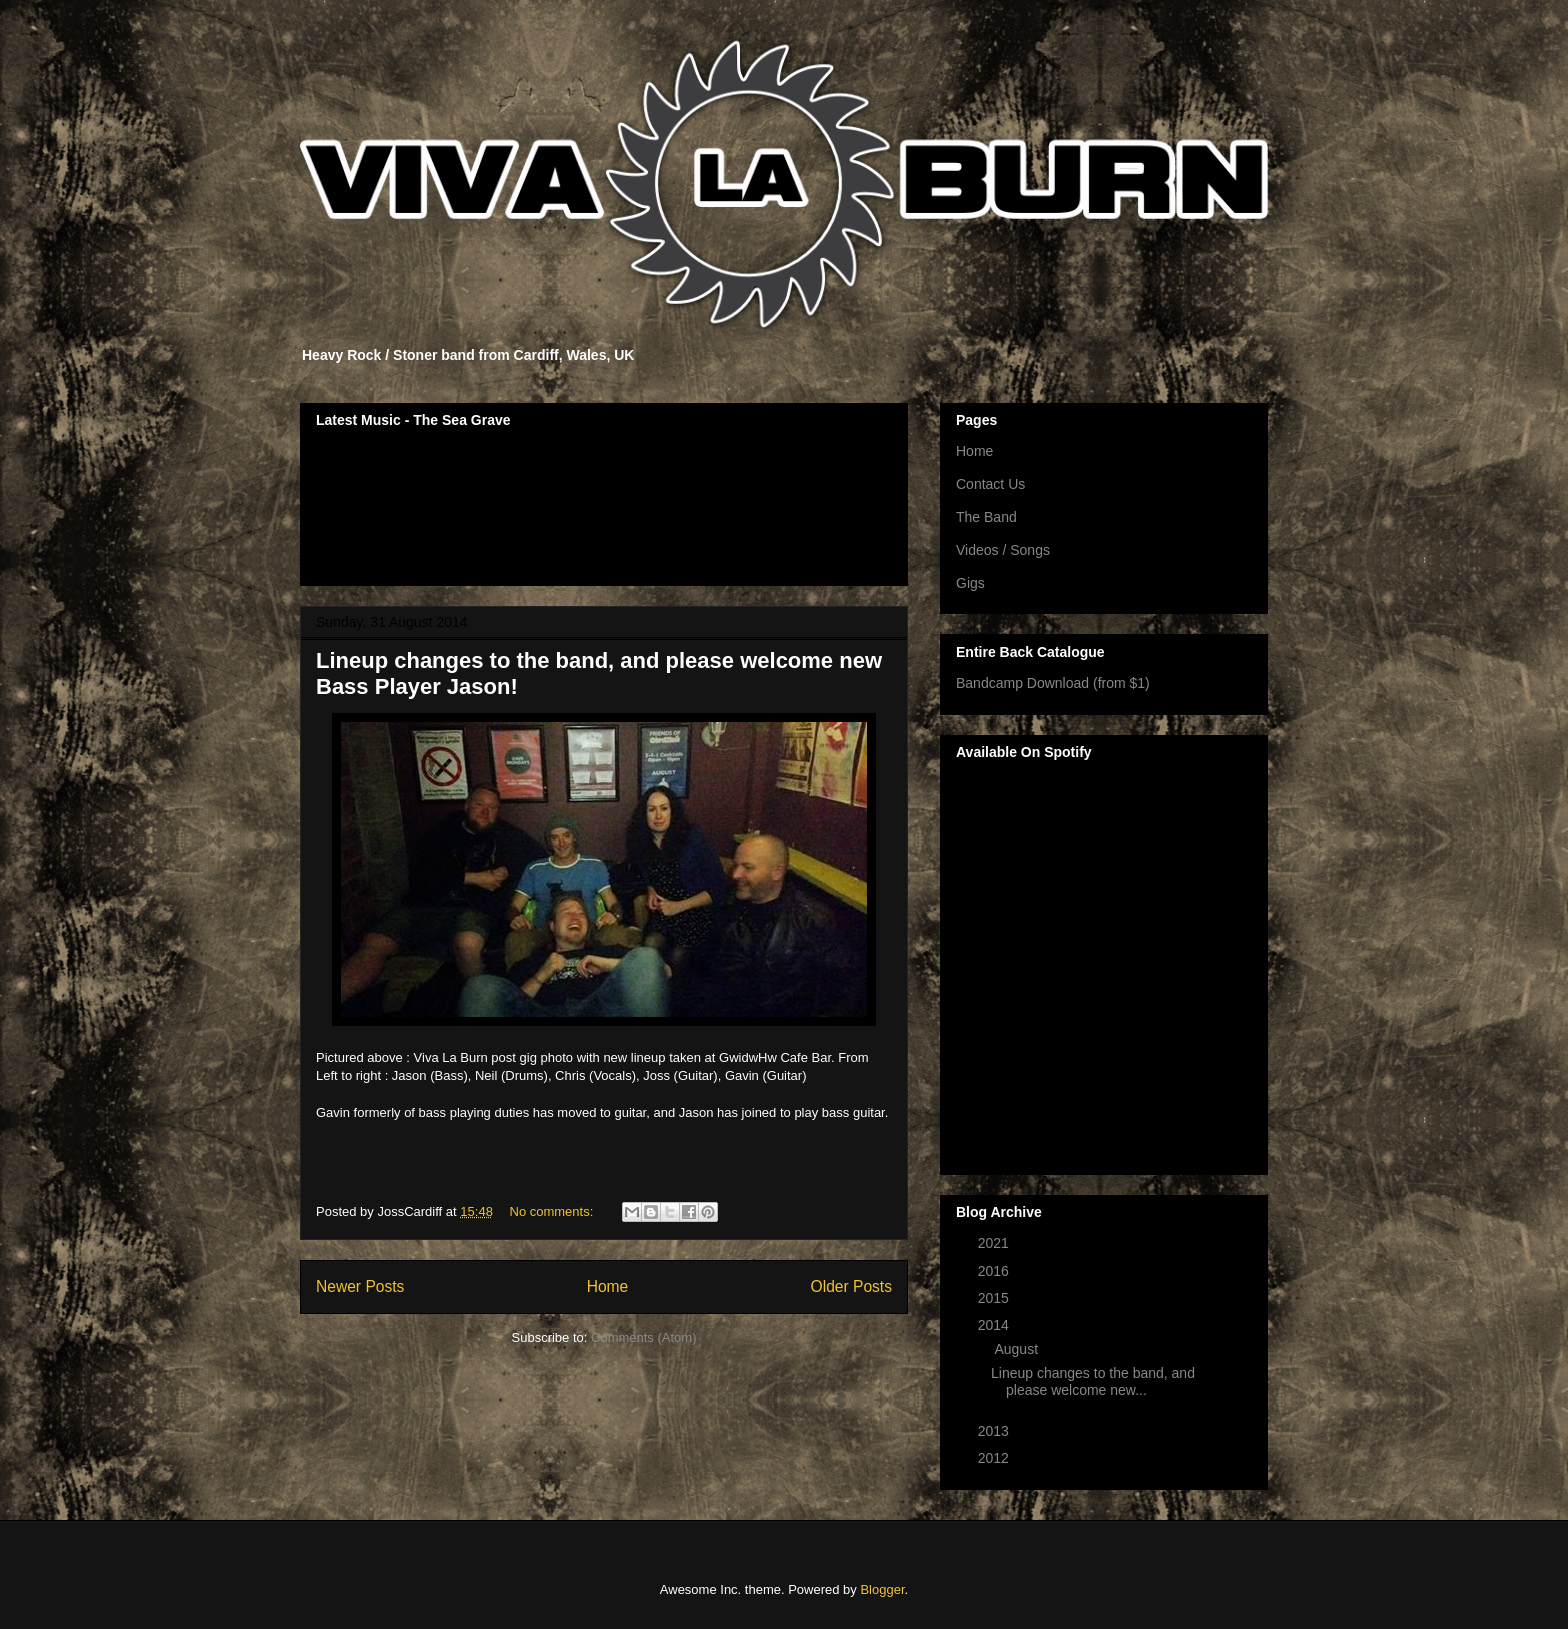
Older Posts (851, 1286)
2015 (995, 1298)
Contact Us (990, 484)
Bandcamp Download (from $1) (1053, 683)
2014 (995, 1325)
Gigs (970, 583)
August (1017, 1349)
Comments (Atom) (643, 1337)
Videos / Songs (1003, 550)
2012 (995, 1458)
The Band (986, 517)
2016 (995, 1271)
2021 (995, 1243)
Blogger (882, 1589)
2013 (995, 1431)
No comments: (553, 1211)
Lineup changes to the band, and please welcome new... (1093, 1381)
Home (608, 1286)
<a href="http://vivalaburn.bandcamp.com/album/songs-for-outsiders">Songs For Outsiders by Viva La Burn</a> (604, 504)
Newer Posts (360, 1286)
